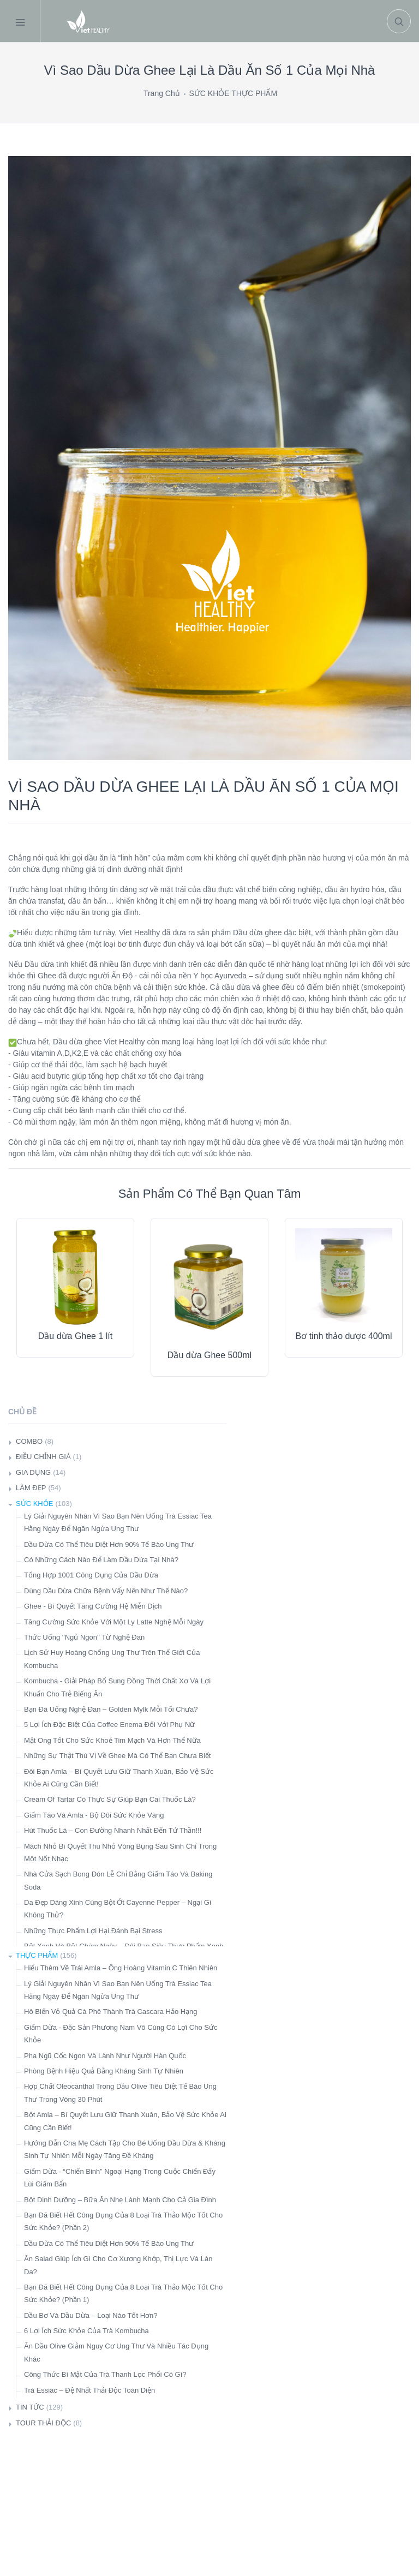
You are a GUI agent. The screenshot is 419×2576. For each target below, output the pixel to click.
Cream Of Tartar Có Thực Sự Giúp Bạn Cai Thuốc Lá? (110, 1799)
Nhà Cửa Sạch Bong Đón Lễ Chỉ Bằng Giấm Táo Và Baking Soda (118, 1880)
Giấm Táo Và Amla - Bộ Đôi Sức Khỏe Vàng (94, 1815)
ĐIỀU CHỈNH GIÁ (43, 1457)
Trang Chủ (161, 93)
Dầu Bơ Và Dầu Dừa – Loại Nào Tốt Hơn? (91, 2315)
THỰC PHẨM (37, 1955)
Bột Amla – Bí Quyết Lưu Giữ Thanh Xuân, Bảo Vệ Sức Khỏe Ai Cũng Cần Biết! (125, 2121)
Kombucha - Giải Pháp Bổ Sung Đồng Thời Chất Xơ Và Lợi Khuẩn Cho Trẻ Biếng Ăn (117, 1687)
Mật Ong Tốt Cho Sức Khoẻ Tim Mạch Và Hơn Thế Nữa (112, 1740)
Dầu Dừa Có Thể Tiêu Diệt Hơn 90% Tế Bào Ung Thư (109, 1544)
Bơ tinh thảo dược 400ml (344, 1336)
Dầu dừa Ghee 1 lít (75, 1336)
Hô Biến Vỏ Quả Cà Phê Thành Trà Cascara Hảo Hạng (110, 2011)
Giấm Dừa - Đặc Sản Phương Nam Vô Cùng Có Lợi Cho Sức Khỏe (120, 2033)
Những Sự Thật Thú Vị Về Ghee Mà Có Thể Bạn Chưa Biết (117, 1756)
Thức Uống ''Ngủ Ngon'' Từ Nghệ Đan (84, 1637)
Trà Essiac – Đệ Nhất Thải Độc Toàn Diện (89, 2390)
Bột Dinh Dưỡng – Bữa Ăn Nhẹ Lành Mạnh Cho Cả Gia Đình (120, 2200)
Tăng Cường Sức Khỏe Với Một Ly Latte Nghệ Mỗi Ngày (113, 1622)
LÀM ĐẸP (31, 1488)
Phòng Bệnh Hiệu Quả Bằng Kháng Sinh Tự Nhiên (103, 2071)
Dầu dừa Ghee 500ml (209, 1355)
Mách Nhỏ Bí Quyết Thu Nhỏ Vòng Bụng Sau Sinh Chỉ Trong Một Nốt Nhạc (120, 1852)
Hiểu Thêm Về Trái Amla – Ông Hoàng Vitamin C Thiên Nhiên (120, 1968)
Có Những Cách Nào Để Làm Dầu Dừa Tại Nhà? (101, 1560)
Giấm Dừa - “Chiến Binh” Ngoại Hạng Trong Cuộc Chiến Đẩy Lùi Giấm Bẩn (120, 2177)
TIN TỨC (30, 2407)
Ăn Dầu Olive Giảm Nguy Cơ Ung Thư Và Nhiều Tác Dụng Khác (116, 2352)
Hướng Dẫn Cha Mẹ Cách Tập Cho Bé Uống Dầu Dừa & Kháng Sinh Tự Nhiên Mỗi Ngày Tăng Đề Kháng (124, 2149)
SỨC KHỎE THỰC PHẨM (233, 93)
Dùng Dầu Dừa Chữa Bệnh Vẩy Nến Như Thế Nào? (106, 1591)
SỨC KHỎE (34, 1503)
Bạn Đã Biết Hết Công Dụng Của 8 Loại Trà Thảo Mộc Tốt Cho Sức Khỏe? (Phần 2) (123, 2221)
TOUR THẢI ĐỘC (43, 2423)
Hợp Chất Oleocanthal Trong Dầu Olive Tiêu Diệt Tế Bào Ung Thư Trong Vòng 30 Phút (120, 2092)
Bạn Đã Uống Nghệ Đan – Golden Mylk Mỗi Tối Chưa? (110, 1709)
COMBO (29, 1441)
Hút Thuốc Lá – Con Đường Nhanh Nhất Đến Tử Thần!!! (112, 1830)
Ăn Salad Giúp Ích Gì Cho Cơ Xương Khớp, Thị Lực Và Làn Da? (118, 2265)
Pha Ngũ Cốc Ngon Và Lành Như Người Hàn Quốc (105, 2056)
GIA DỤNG (33, 1472)
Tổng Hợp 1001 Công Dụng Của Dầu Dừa (91, 1575)
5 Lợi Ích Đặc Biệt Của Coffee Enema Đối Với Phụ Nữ (109, 1724)
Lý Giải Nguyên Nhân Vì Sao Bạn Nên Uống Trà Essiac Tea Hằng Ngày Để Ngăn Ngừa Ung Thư (118, 1522)
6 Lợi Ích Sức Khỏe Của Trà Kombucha (86, 2331)
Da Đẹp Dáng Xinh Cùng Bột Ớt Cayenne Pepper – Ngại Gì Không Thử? (117, 1908)
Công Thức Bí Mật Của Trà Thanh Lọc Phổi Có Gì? (105, 2374)
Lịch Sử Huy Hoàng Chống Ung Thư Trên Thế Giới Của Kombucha (112, 1658)
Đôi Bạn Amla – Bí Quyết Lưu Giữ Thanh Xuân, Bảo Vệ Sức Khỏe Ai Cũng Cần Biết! (118, 1777)
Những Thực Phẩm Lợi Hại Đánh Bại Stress (93, 1931)
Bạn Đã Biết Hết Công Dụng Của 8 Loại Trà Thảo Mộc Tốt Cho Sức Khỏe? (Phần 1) (123, 2293)
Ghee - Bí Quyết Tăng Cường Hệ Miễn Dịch (92, 1606)
